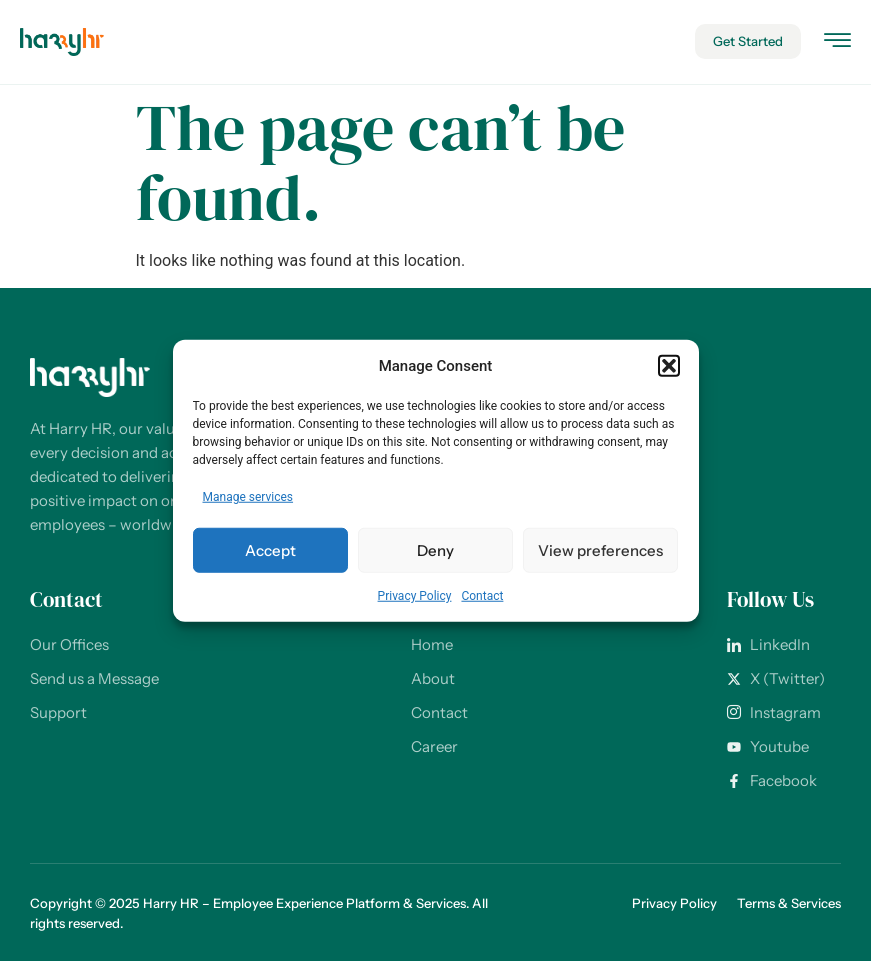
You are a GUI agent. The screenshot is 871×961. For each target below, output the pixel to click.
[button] (669, 366)
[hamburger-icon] (837, 43)
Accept (270, 549)
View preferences (600, 549)
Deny (435, 549)
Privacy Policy (415, 596)
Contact (482, 596)
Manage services (248, 497)
